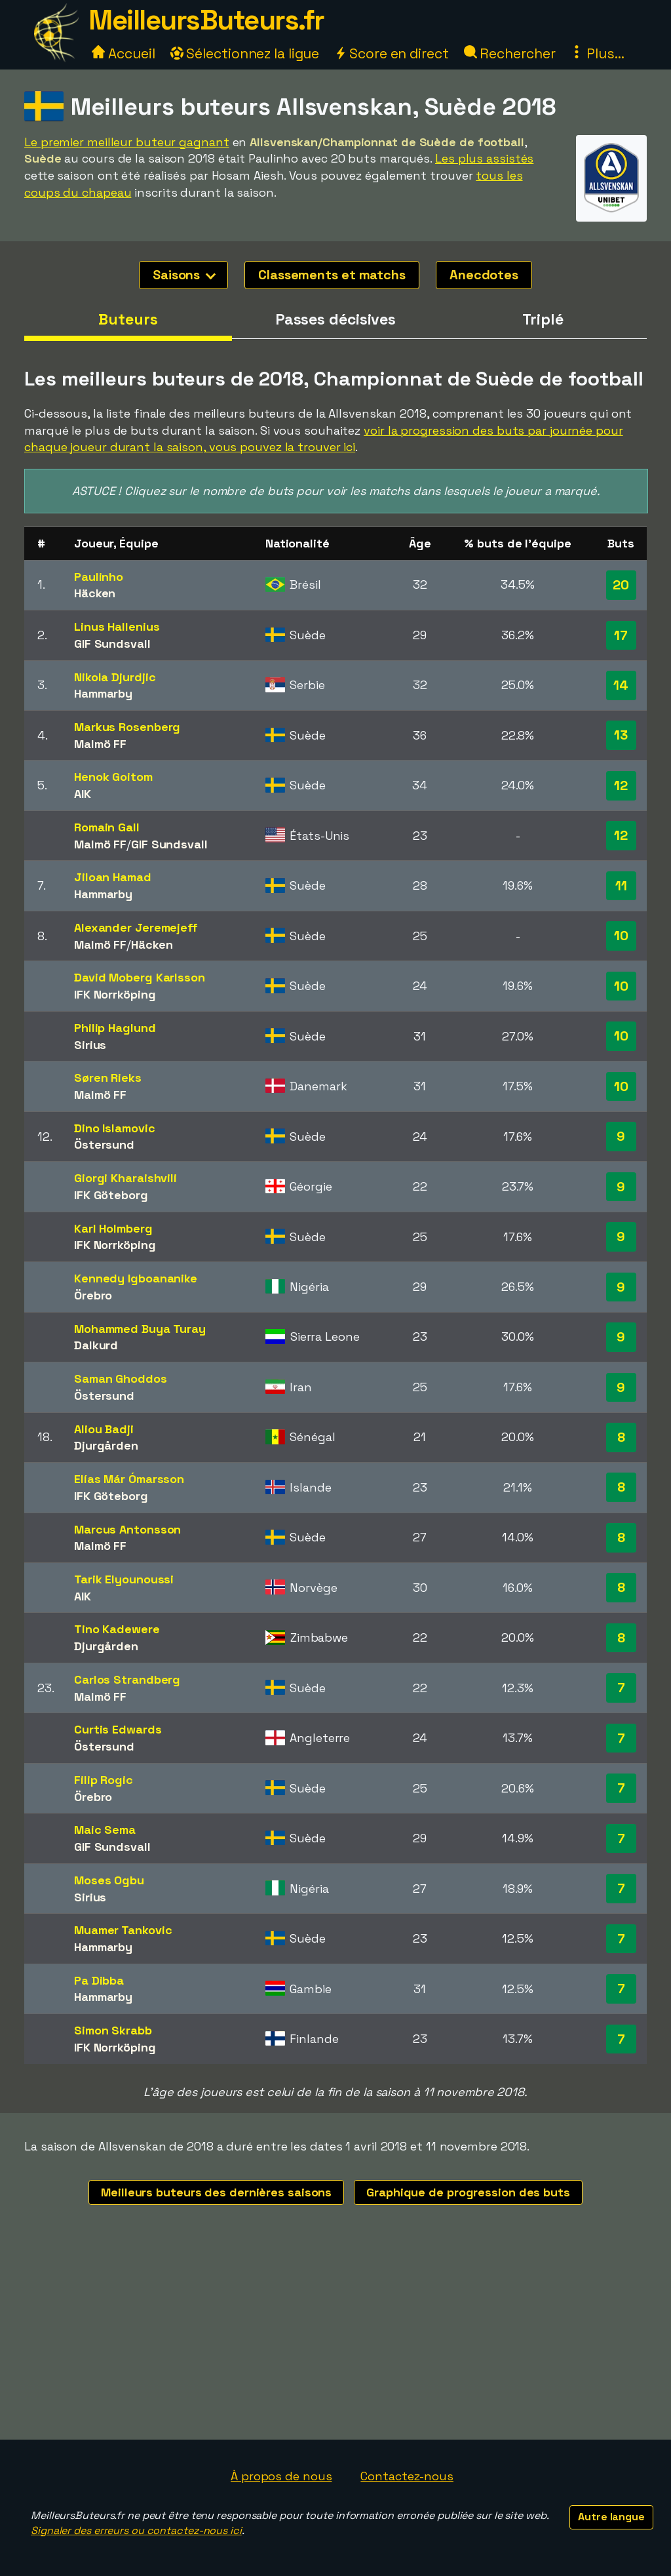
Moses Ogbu (109, 1880)
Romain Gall (107, 827)
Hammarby (103, 693)
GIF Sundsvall (112, 643)
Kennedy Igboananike (135, 1278)
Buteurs (127, 319)
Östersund (104, 1144)
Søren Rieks (108, 1077)
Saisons (184, 274)
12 (621, 785)
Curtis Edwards (118, 1729)
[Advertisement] (335, 2341)
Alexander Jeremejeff (136, 927)
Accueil (123, 53)
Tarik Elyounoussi (124, 1579)
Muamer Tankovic (123, 1929)
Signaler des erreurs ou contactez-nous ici (136, 2530)
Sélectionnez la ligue (245, 53)
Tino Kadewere (117, 1628)
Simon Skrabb (113, 2030)
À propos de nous (281, 2476)
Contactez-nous (406, 2476)
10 (621, 935)
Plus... (597, 53)
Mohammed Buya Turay (140, 1328)
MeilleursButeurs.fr (206, 20)
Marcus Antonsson (127, 1529)
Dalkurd (96, 1345)
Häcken (94, 593)
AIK (82, 793)
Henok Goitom (113, 776)
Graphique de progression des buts (468, 2192)
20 (621, 584)
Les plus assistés (484, 158)
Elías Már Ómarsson (129, 1478)
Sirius (90, 1044)
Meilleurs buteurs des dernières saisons (216, 2192)
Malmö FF (100, 743)
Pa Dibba (99, 1980)
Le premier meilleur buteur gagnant (126, 141)
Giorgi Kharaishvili (125, 1177)
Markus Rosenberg (127, 726)
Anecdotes (484, 274)
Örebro (93, 1295)
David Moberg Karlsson (139, 977)
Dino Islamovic (114, 1128)
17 (621, 635)
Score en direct (391, 53)
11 (621, 885)
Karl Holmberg (113, 1228)
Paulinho (98, 576)
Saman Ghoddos (120, 1378)
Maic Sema (105, 1829)
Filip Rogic (103, 1779)
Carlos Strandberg (127, 1679)
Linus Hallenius (117, 626)
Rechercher (510, 53)
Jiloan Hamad (112, 876)
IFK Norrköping (115, 994)
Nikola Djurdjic (115, 676)
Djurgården (106, 1445)
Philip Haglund (115, 1027)
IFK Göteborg (111, 1194)
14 (620, 685)
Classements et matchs (332, 274)
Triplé (542, 319)
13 (621, 734)
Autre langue (611, 2517)
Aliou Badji (104, 1429)
